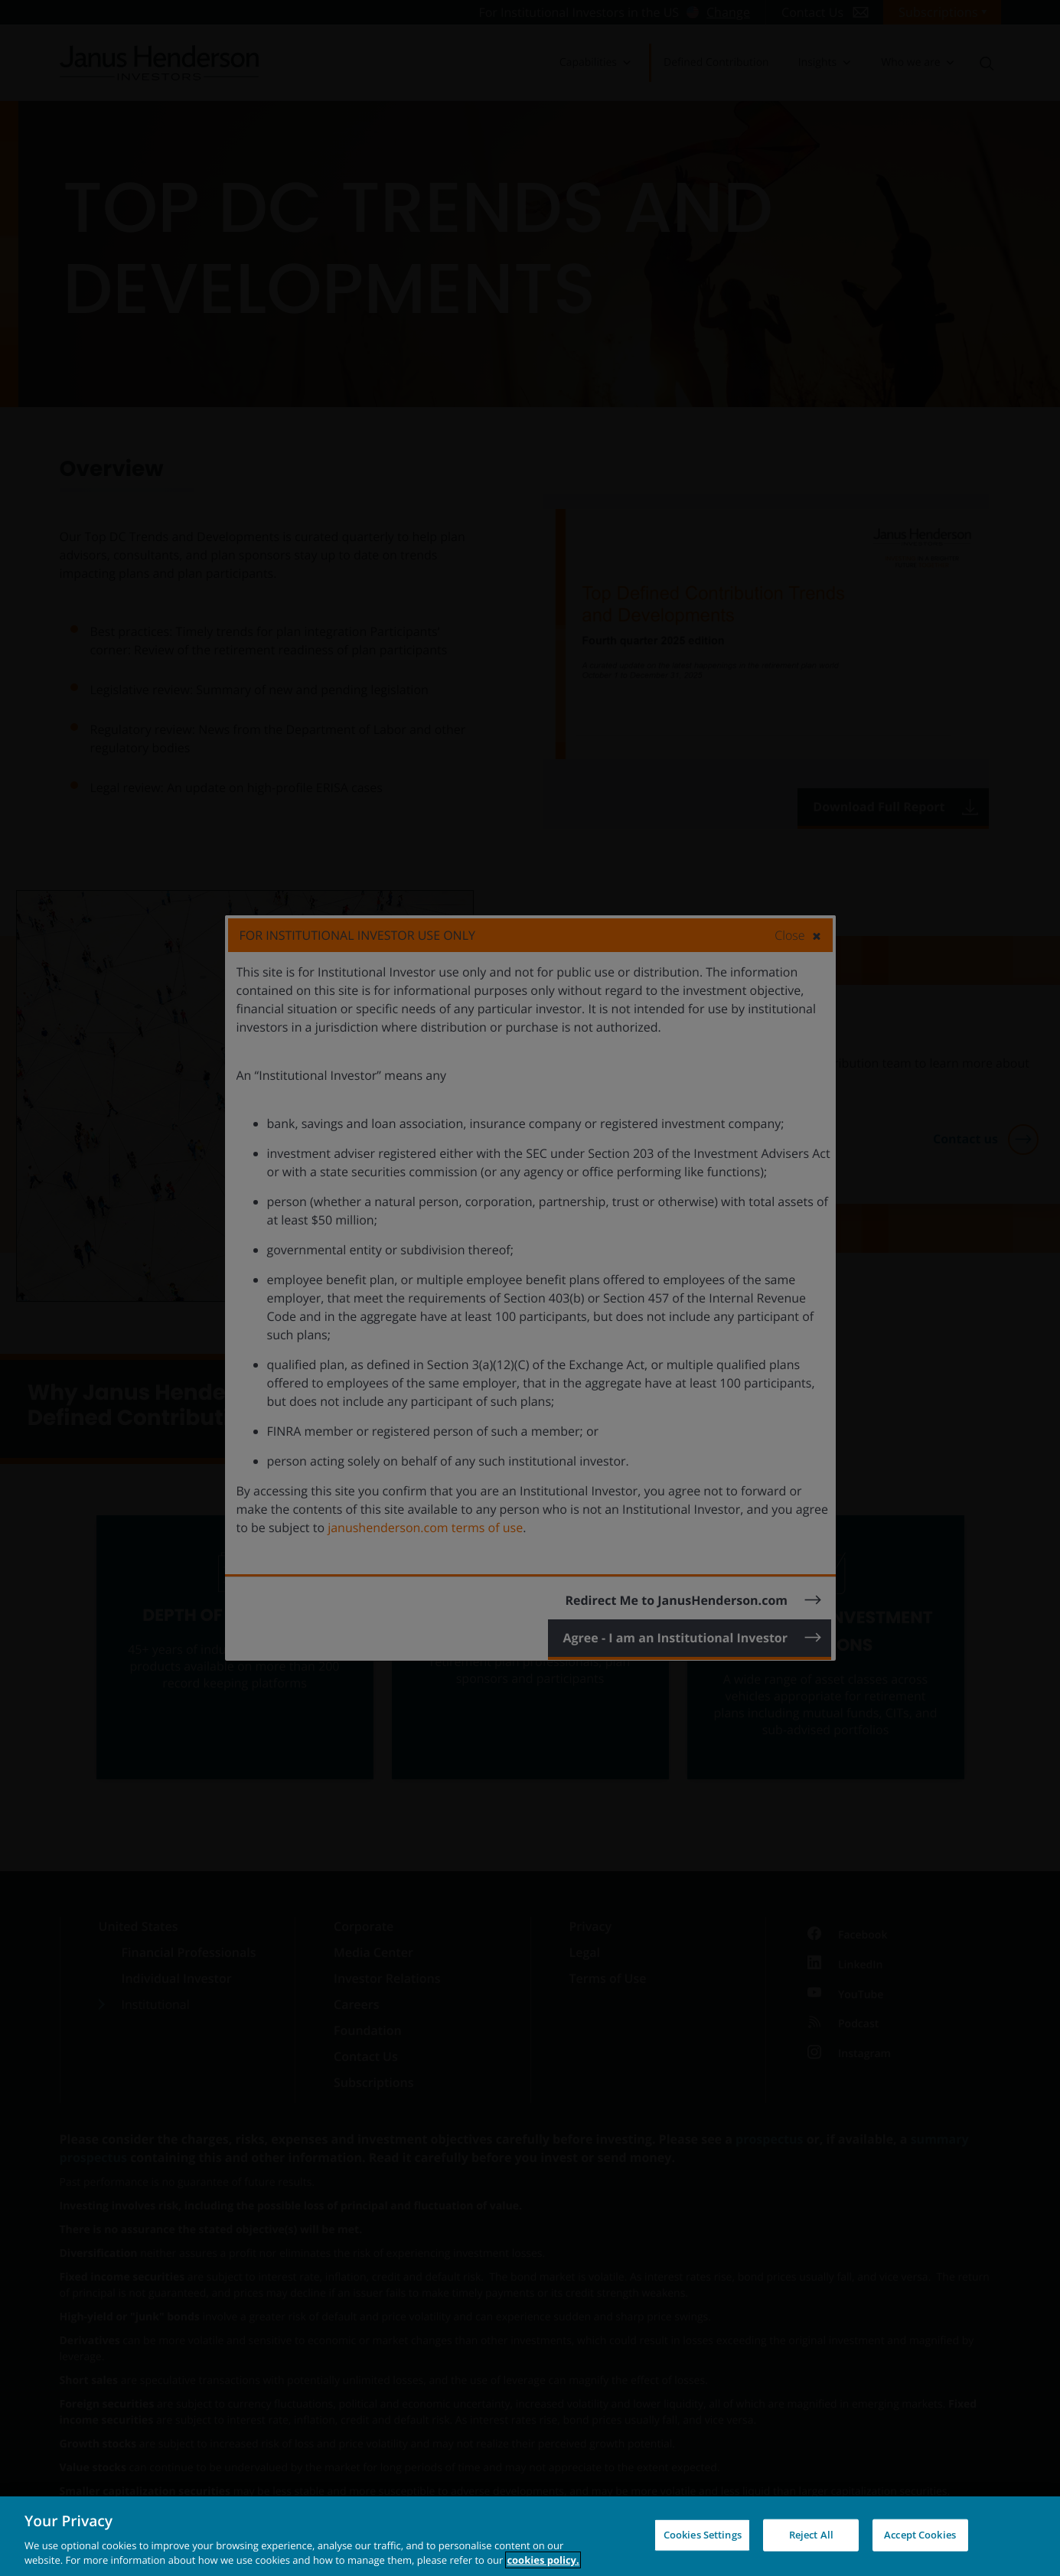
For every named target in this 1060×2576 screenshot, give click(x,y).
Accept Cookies (920, 2535)
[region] (530, 2536)
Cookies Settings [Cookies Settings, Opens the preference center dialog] (703, 2535)
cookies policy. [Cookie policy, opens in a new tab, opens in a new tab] (543, 2560)
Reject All (811, 2535)
